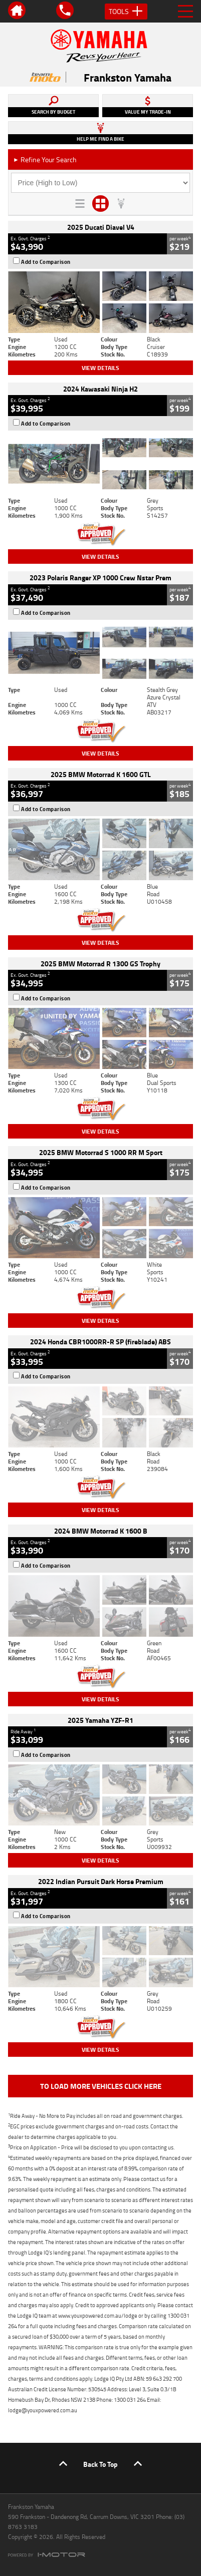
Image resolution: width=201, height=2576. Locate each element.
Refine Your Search (45, 159)
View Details (100, 368)
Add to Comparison (46, 262)
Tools (126, 11)
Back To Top (100, 2464)
